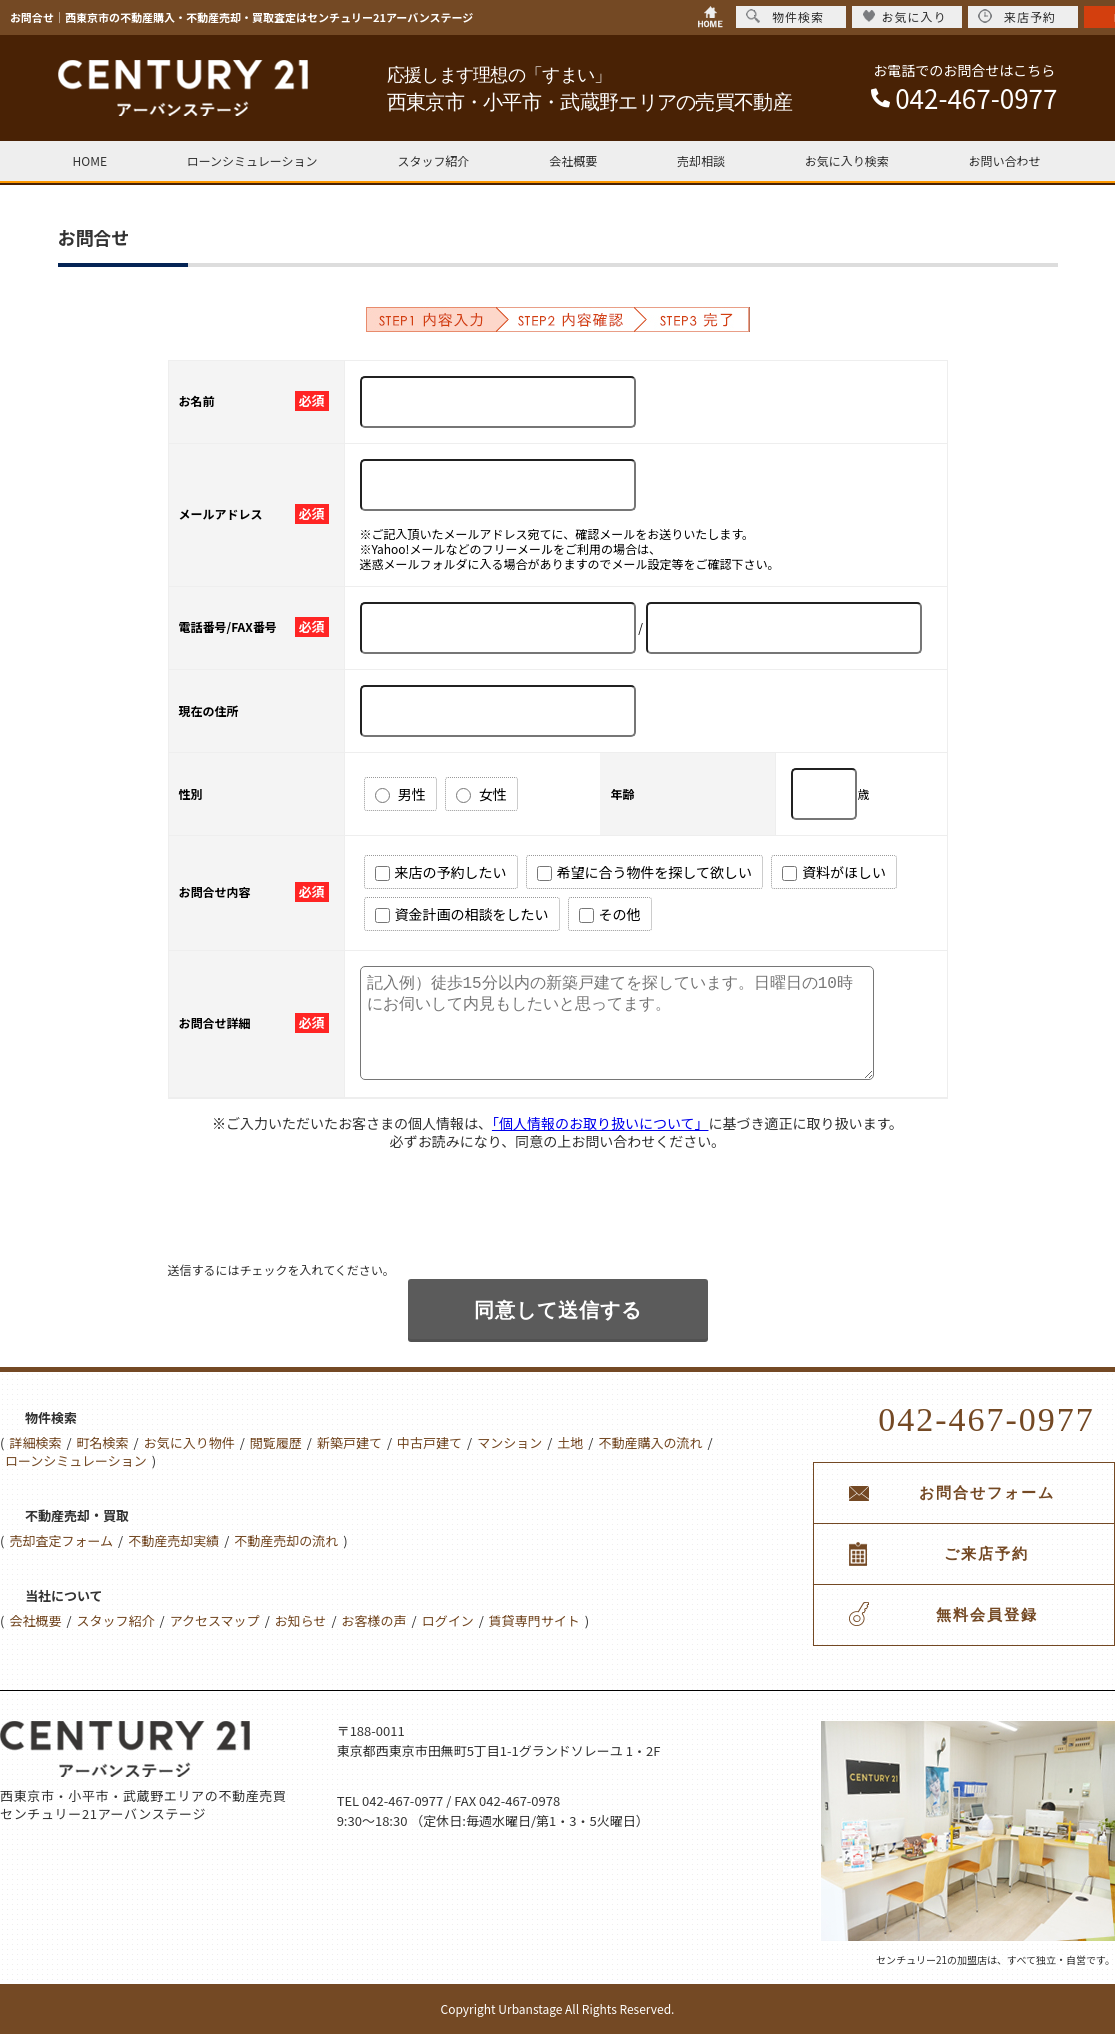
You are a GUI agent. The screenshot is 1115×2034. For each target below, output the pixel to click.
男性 (400, 794)
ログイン (448, 1620)
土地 (570, 1442)
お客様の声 (374, 1620)
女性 (481, 794)
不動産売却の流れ (286, 1540)
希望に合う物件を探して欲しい (645, 872)
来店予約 (1017, 16)
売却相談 (701, 160)
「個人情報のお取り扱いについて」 (600, 1123)
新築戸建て (349, 1442)
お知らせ (301, 1620)
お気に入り (904, 16)
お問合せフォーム (987, 1493)
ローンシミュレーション (252, 160)
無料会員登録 (987, 1615)
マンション (509, 1442)
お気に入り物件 (189, 1442)
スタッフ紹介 (433, 160)
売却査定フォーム (61, 1540)
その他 (610, 914)
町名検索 (103, 1442)
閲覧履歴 (276, 1442)
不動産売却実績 (173, 1540)
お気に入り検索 (847, 160)
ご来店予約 (986, 1554)
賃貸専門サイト (534, 1620)
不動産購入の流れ (650, 1442)
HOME (90, 160)
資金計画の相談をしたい (462, 914)
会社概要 (573, 160)
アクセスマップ (215, 1620)
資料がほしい (834, 872)
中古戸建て (429, 1442)
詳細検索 (35, 1442)
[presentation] (320, 1222)
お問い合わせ (1004, 160)
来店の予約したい (441, 872)
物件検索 (785, 16)
